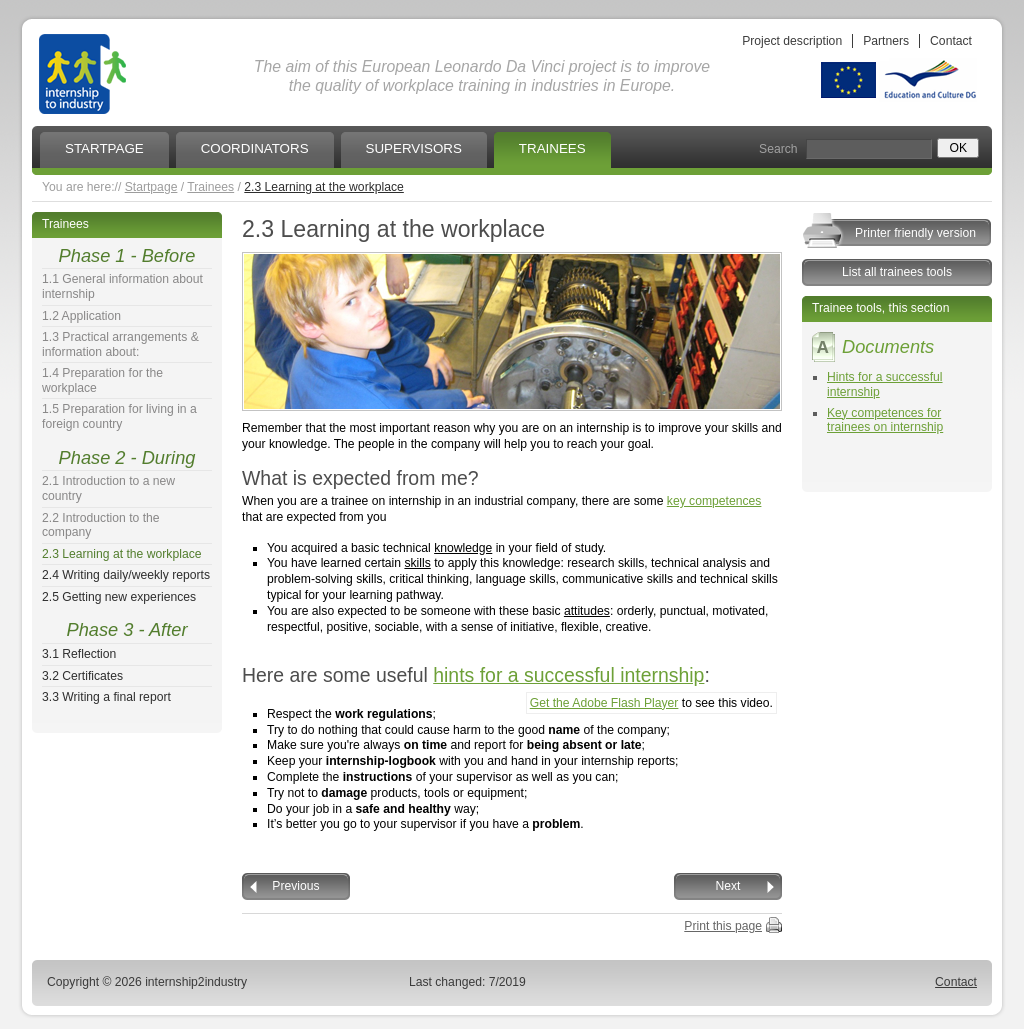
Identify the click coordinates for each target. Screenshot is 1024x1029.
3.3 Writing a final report (106, 697)
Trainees (210, 187)
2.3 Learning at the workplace (324, 187)
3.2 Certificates (82, 676)
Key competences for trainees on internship (885, 420)
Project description (792, 41)
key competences (714, 501)
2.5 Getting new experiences (119, 597)
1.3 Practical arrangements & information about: (120, 344)
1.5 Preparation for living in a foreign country (119, 416)
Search (778, 149)
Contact (951, 41)
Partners (886, 41)
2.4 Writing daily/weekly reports (126, 575)
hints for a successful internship (568, 675)
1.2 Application (81, 316)
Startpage (151, 187)
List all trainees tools (897, 272)
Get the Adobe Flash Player (604, 703)
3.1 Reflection (79, 654)
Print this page (723, 926)
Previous (295, 886)
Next (728, 886)
